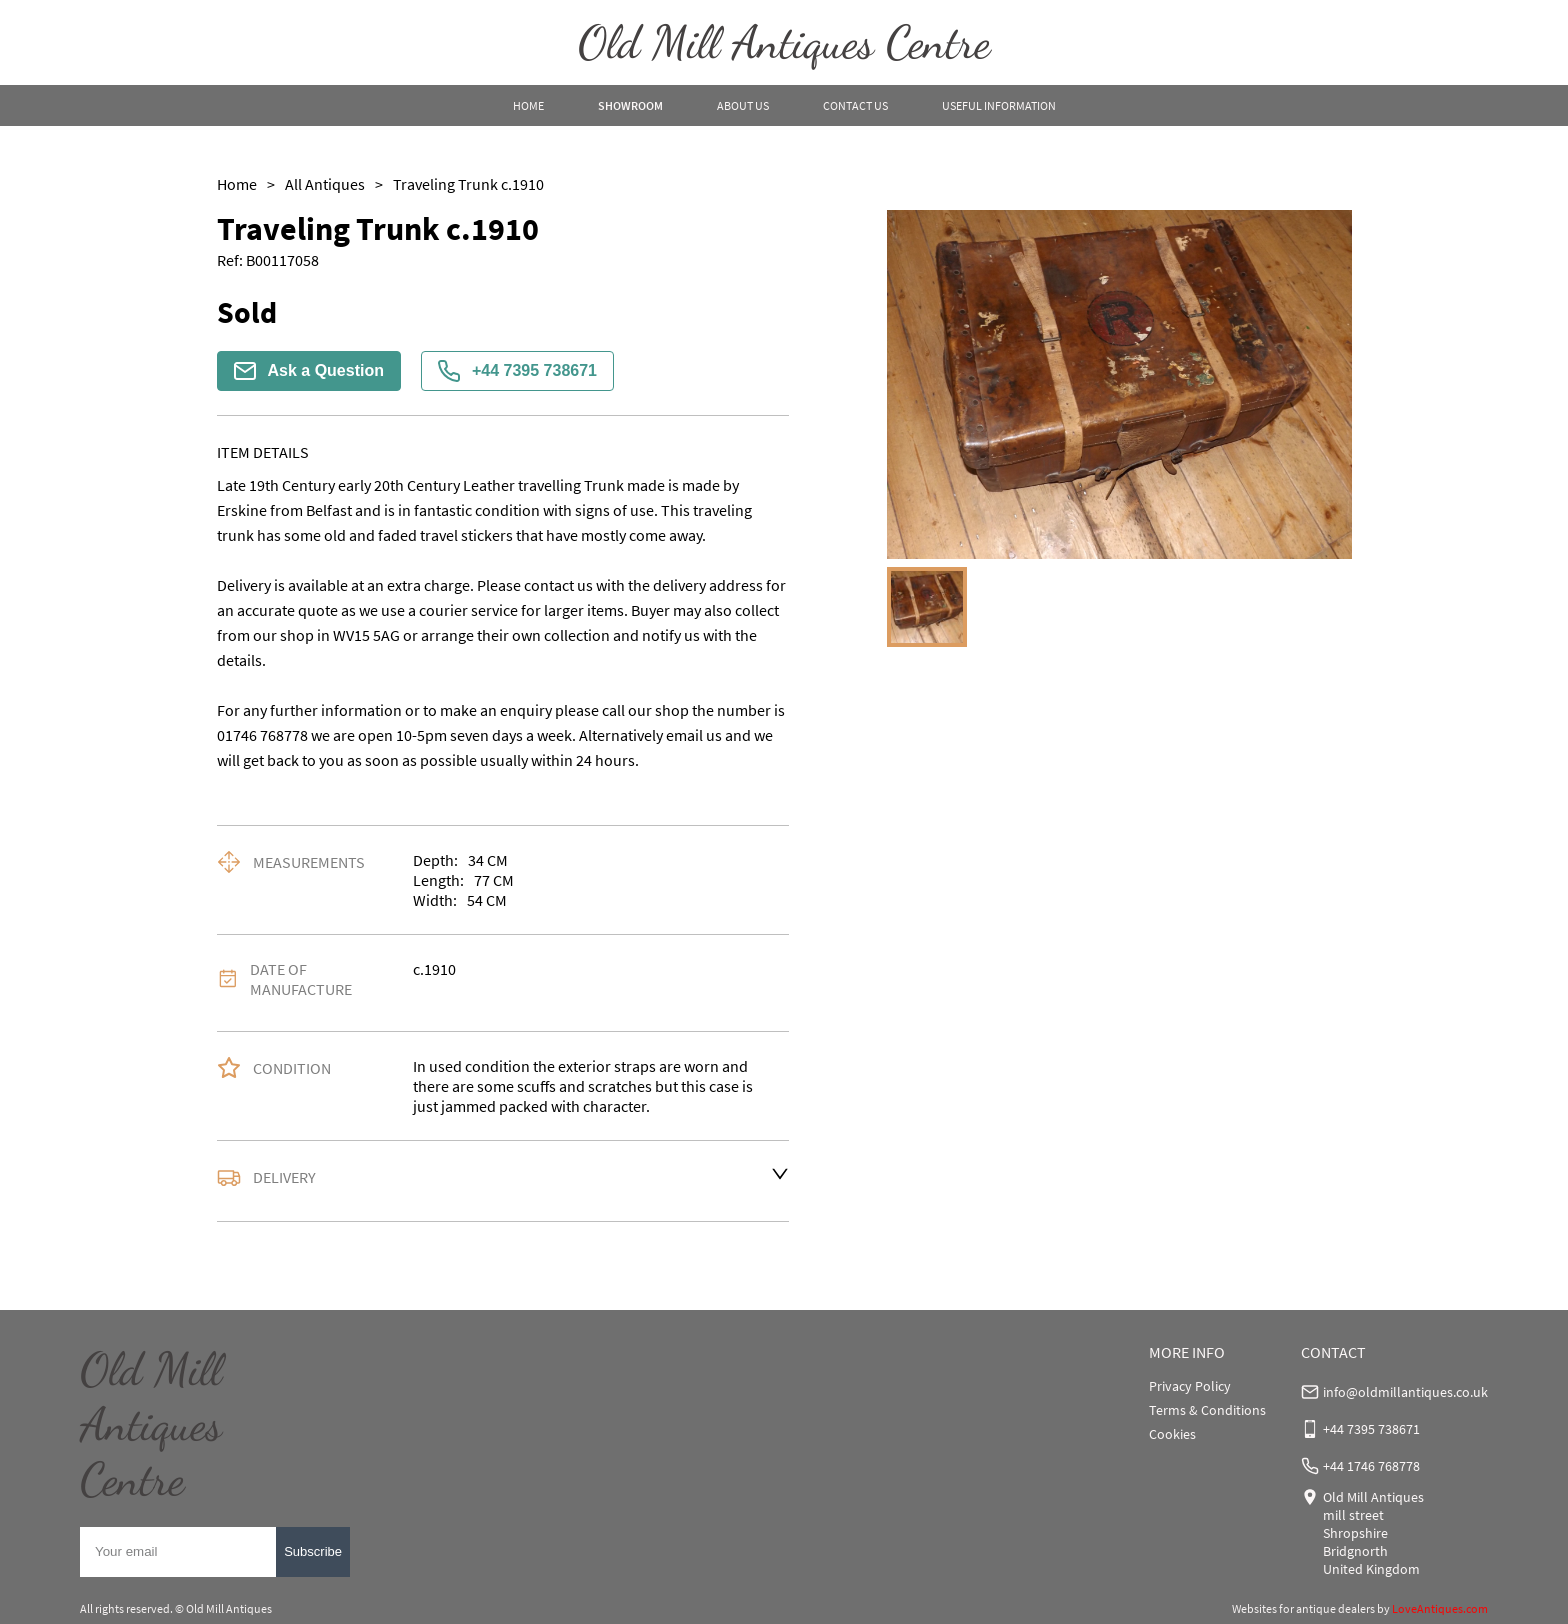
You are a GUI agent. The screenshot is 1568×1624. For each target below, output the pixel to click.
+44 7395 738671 (517, 371)
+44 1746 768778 (1371, 1466)
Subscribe (313, 1551)
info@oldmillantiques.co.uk (1405, 1392)
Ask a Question (309, 371)
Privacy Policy (1190, 1386)
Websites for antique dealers (1303, 1608)
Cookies (1172, 1434)
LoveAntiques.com (1440, 1608)
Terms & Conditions (1207, 1410)
